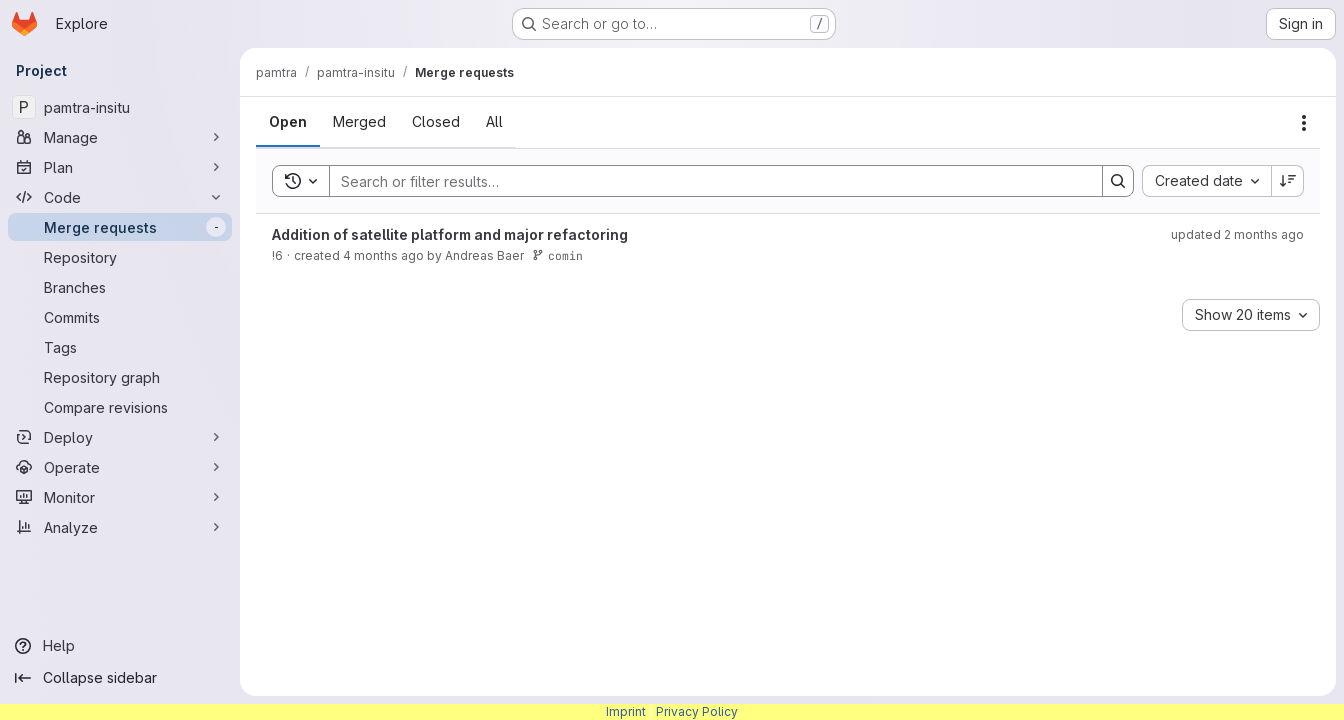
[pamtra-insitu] (120, 107)
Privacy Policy (697, 711)
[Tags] (120, 347)
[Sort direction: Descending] (1288, 181)
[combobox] (1206, 181)
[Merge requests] (120, 227)
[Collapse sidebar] (120, 678)
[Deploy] (120, 437)
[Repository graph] (120, 377)
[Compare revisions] (120, 407)
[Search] (706, 181)
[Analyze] (120, 527)
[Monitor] (120, 497)
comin (557, 255)
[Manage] (120, 137)
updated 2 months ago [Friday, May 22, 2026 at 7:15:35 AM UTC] (1237, 234)
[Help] (120, 646)
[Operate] (120, 467)
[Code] (120, 197)
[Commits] (120, 317)
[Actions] (1304, 123)
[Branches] (120, 287)
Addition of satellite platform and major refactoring (450, 234)
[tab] (288, 122)
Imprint (626, 711)
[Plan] (120, 167)
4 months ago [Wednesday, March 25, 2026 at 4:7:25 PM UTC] (383, 255)
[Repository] (120, 257)
